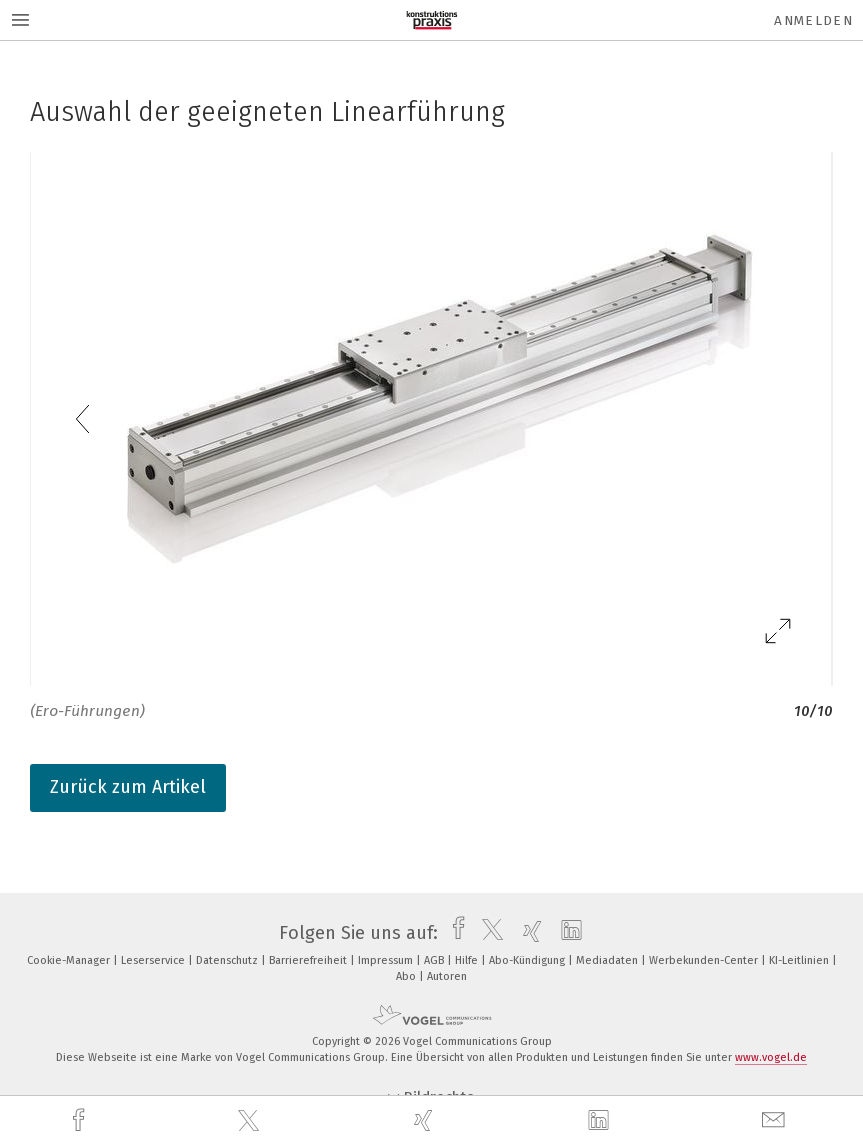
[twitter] (251, 1121)
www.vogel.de (771, 1057)
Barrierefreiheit (309, 960)
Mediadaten (608, 960)
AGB (435, 960)
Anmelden (813, 20)
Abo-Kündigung (528, 960)
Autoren (447, 976)
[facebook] (81, 1120)
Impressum (387, 960)
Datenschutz (228, 960)
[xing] (426, 1120)
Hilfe (468, 960)
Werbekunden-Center (705, 960)
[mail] (776, 1120)
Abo (407, 976)
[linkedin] (601, 1121)
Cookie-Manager (70, 960)
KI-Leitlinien (800, 960)
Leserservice (154, 960)
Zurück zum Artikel (128, 787)
